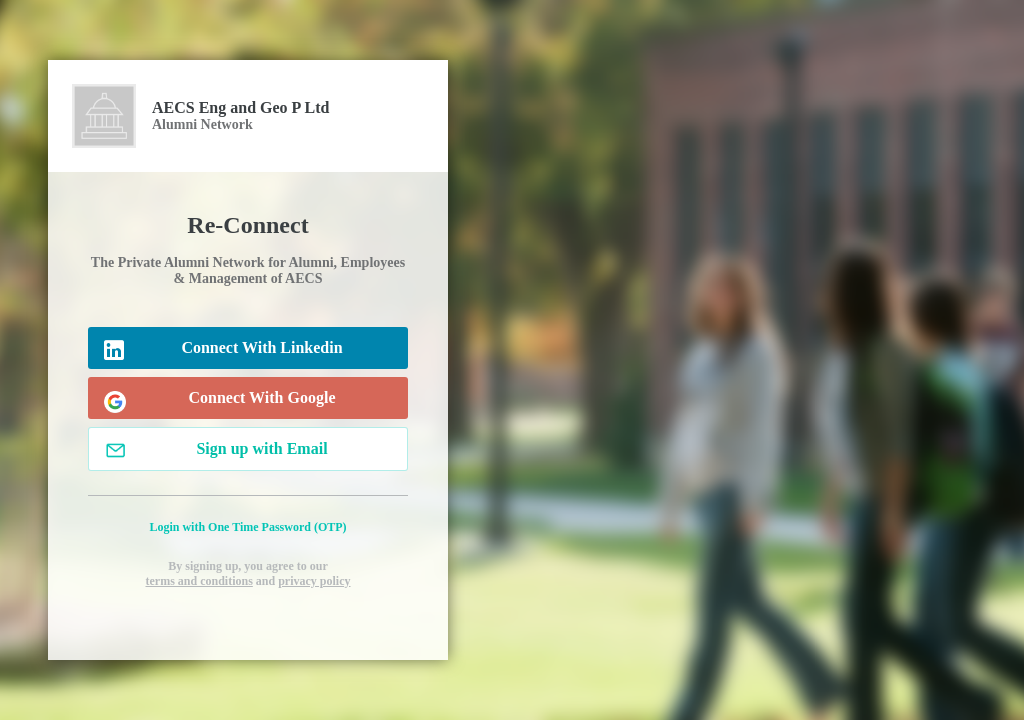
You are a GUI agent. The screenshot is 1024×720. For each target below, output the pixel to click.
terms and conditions (198, 581)
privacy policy (314, 581)
